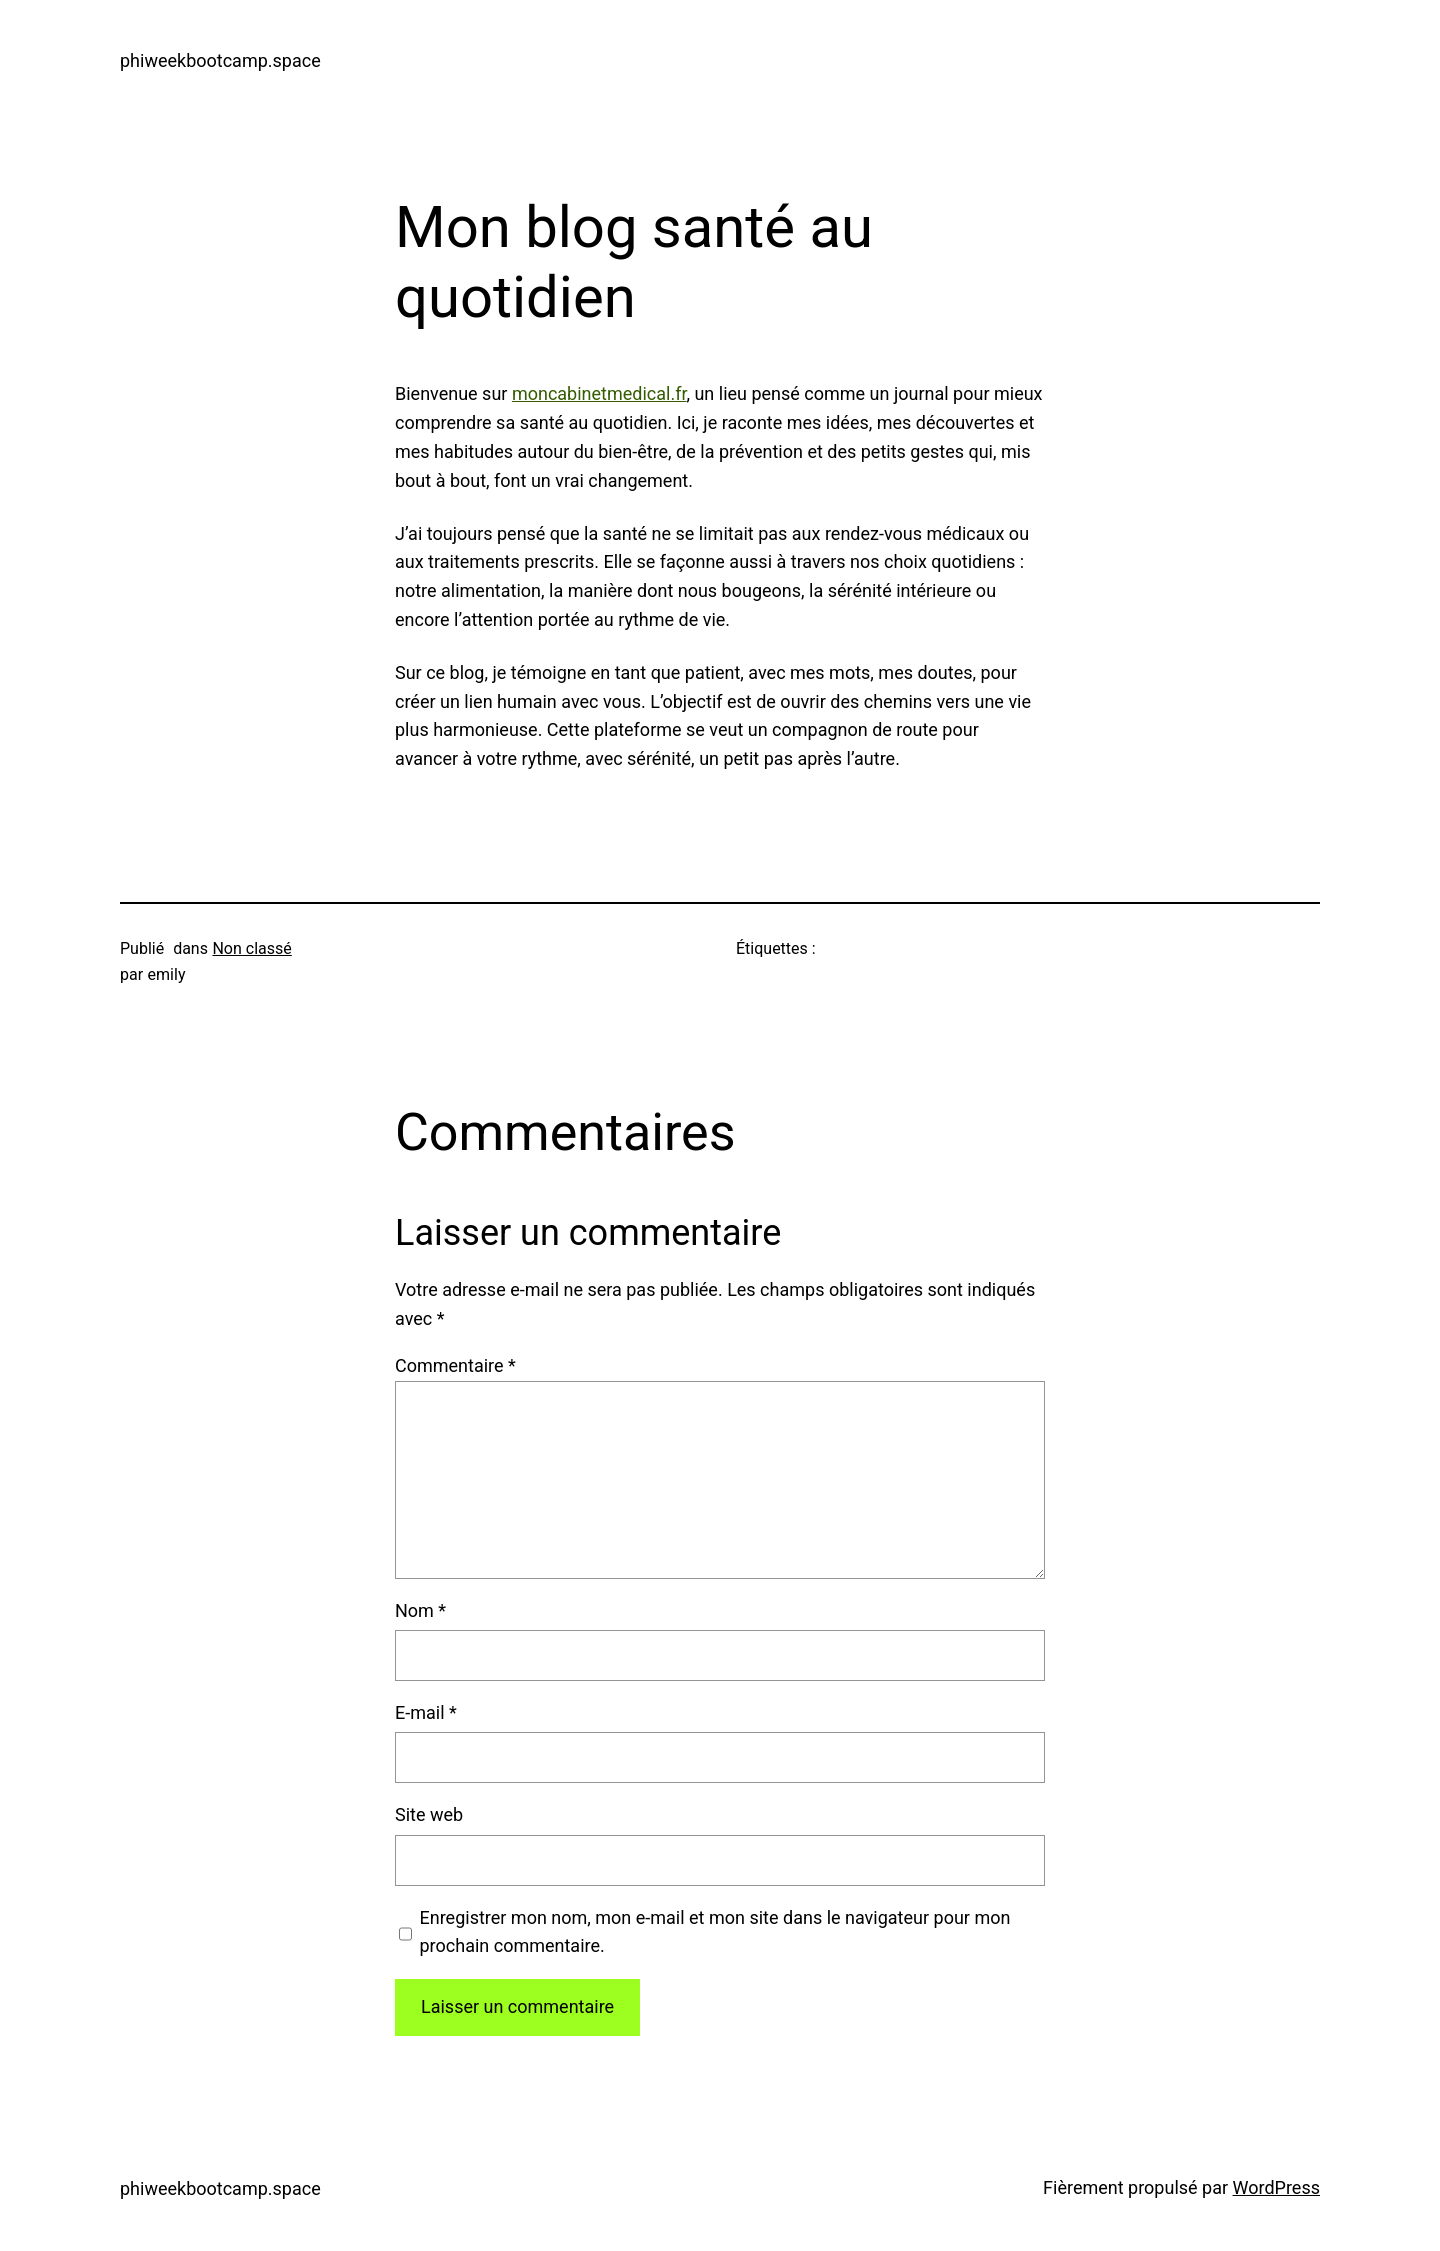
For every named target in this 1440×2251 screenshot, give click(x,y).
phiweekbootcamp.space (220, 60)
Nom (420, 1610)
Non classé (251, 948)
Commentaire (455, 1365)
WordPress (1276, 2187)
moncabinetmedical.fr (599, 393)
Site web (429, 1814)
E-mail (426, 1712)
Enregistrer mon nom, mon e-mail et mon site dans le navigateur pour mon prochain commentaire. (715, 1932)
